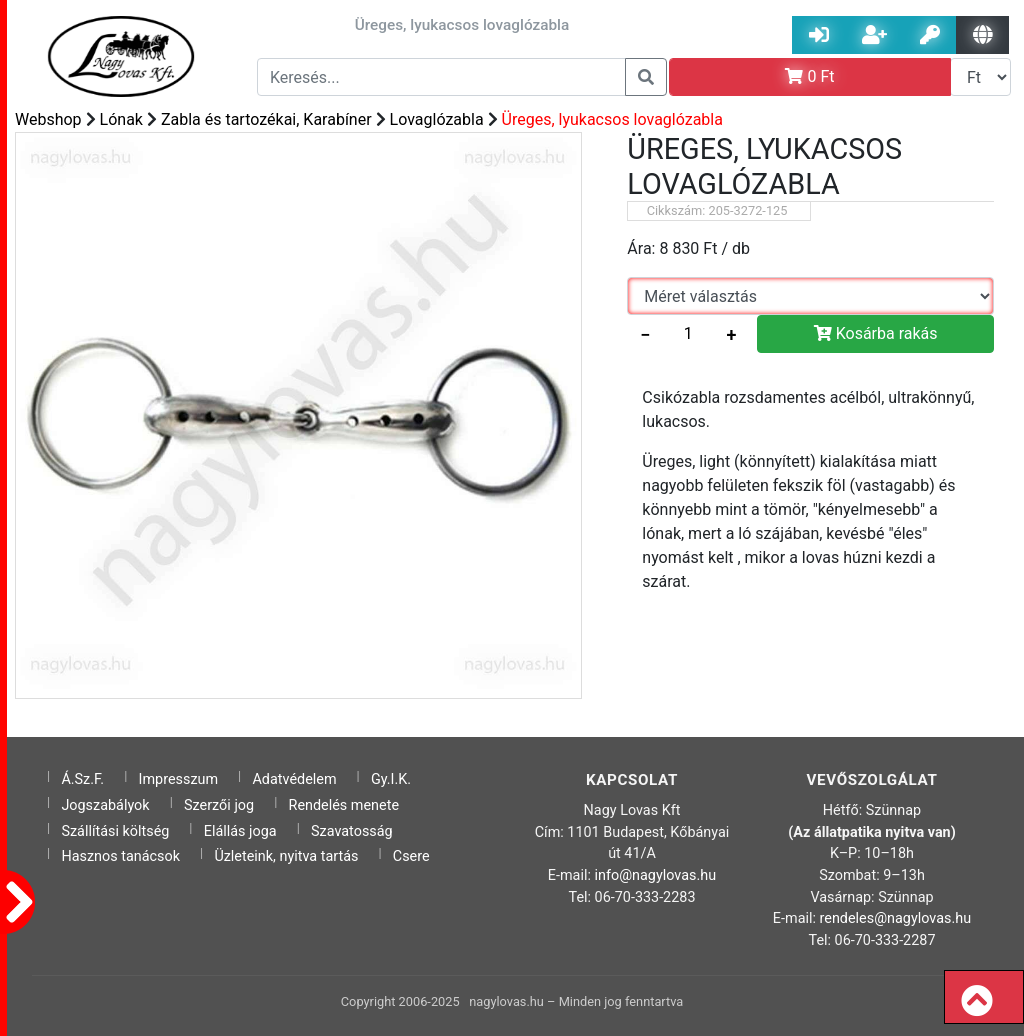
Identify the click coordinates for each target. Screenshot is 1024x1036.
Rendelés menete (344, 805)
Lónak (121, 119)
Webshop (48, 119)
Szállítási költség (115, 831)
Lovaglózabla (437, 119)
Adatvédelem (294, 779)
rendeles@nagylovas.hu (896, 918)
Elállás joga (240, 831)
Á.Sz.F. (82, 779)
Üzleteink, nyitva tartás (286, 856)
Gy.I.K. (391, 779)
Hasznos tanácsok (120, 856)
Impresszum (179, 779)
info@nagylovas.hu (656, 875)
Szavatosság (352, 831)
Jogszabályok (105, 805)
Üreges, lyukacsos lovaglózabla (612, 119)
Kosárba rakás (876, 333)
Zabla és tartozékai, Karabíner (266, 119)
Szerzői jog (219, 805)
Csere (411, 856)
